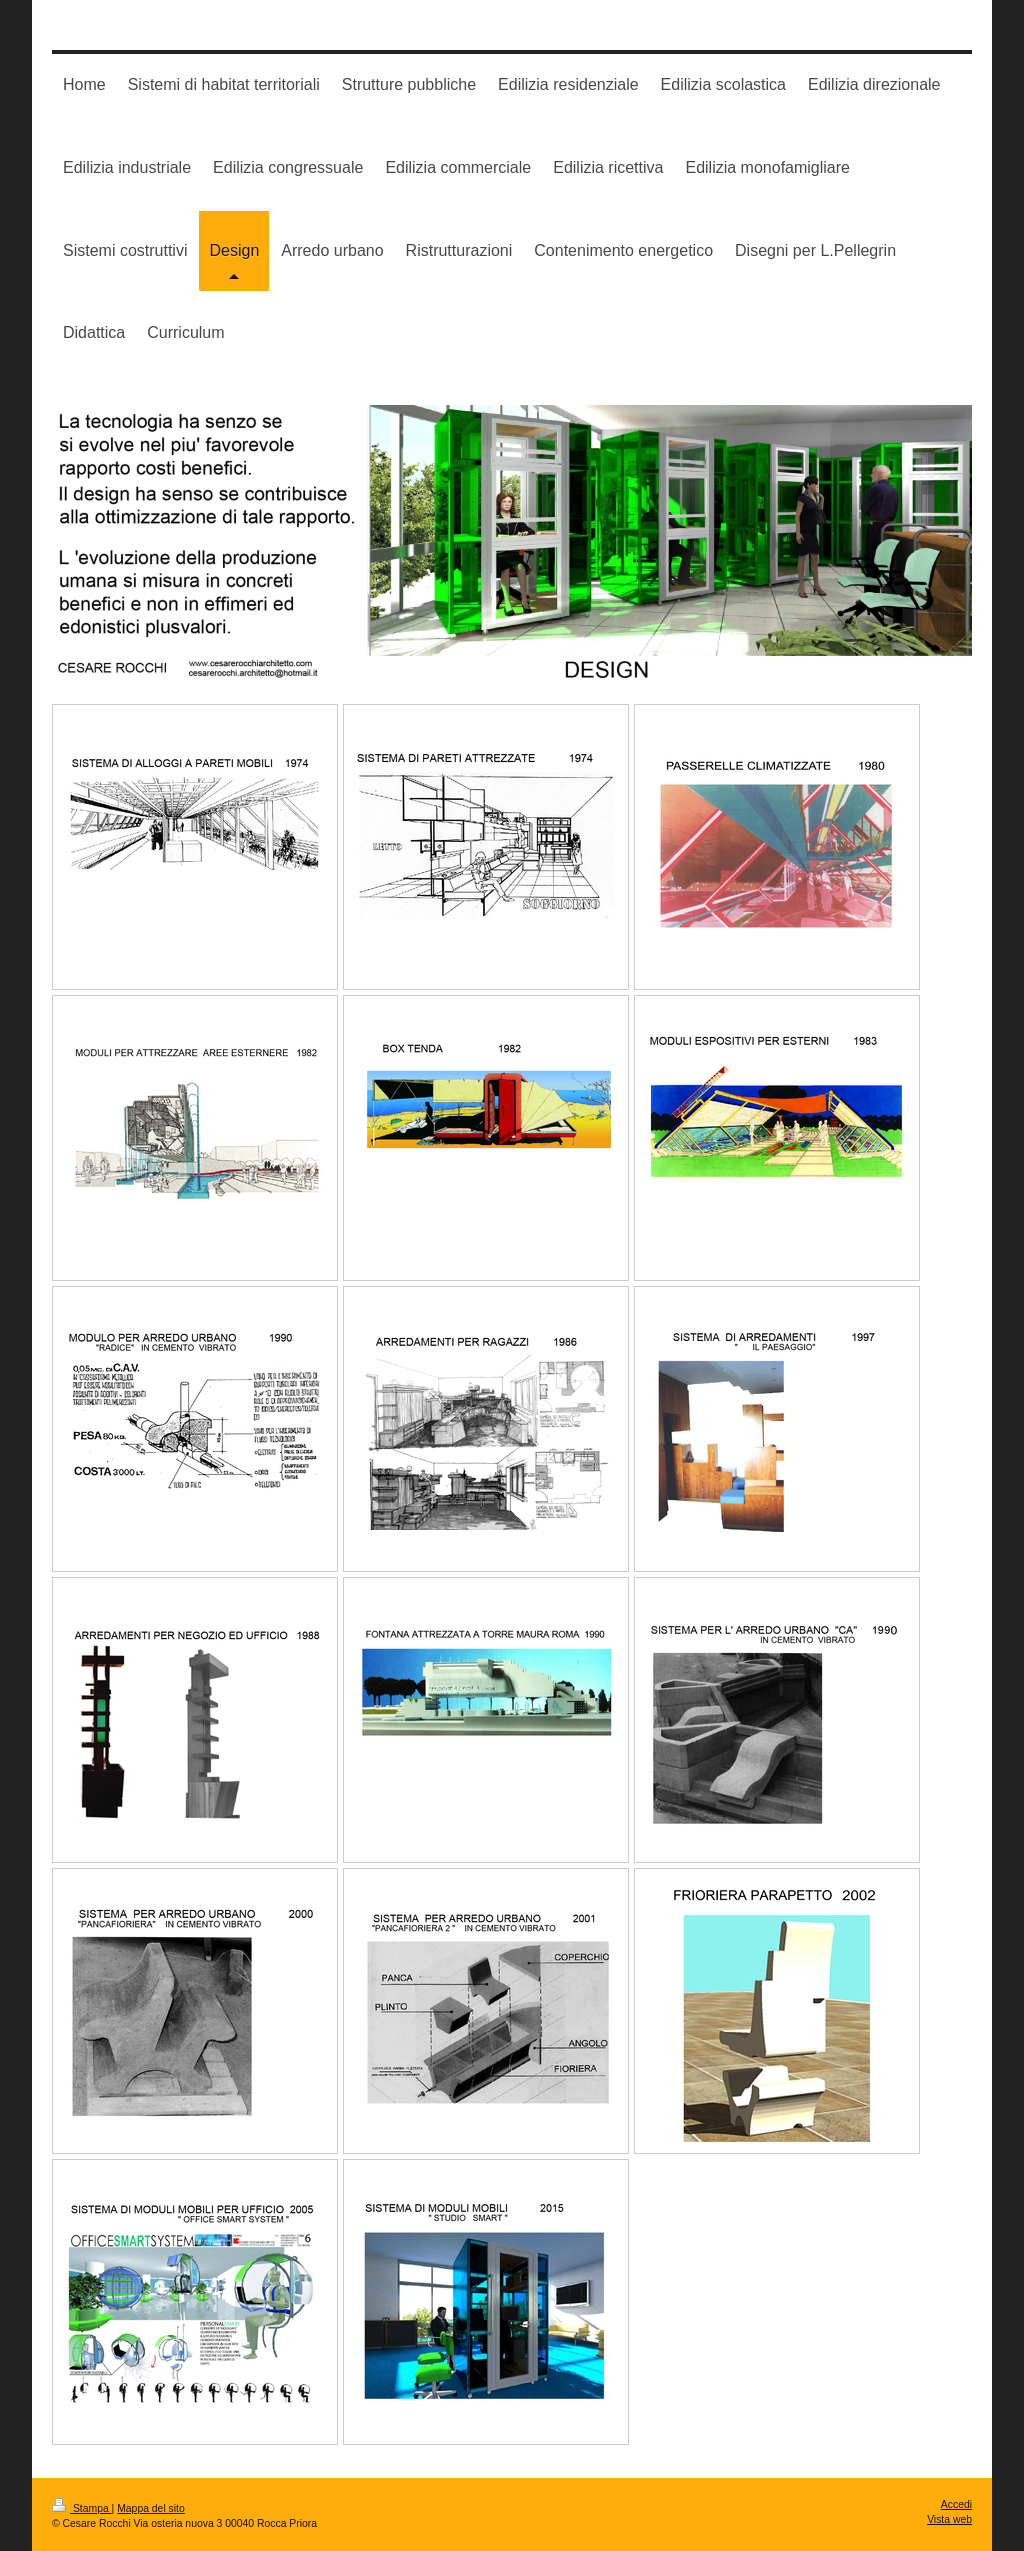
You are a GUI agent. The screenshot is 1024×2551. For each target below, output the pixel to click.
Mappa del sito (151, 2508)
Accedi (956, 2504)
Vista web (949, 2519)
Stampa (82, 2508)
